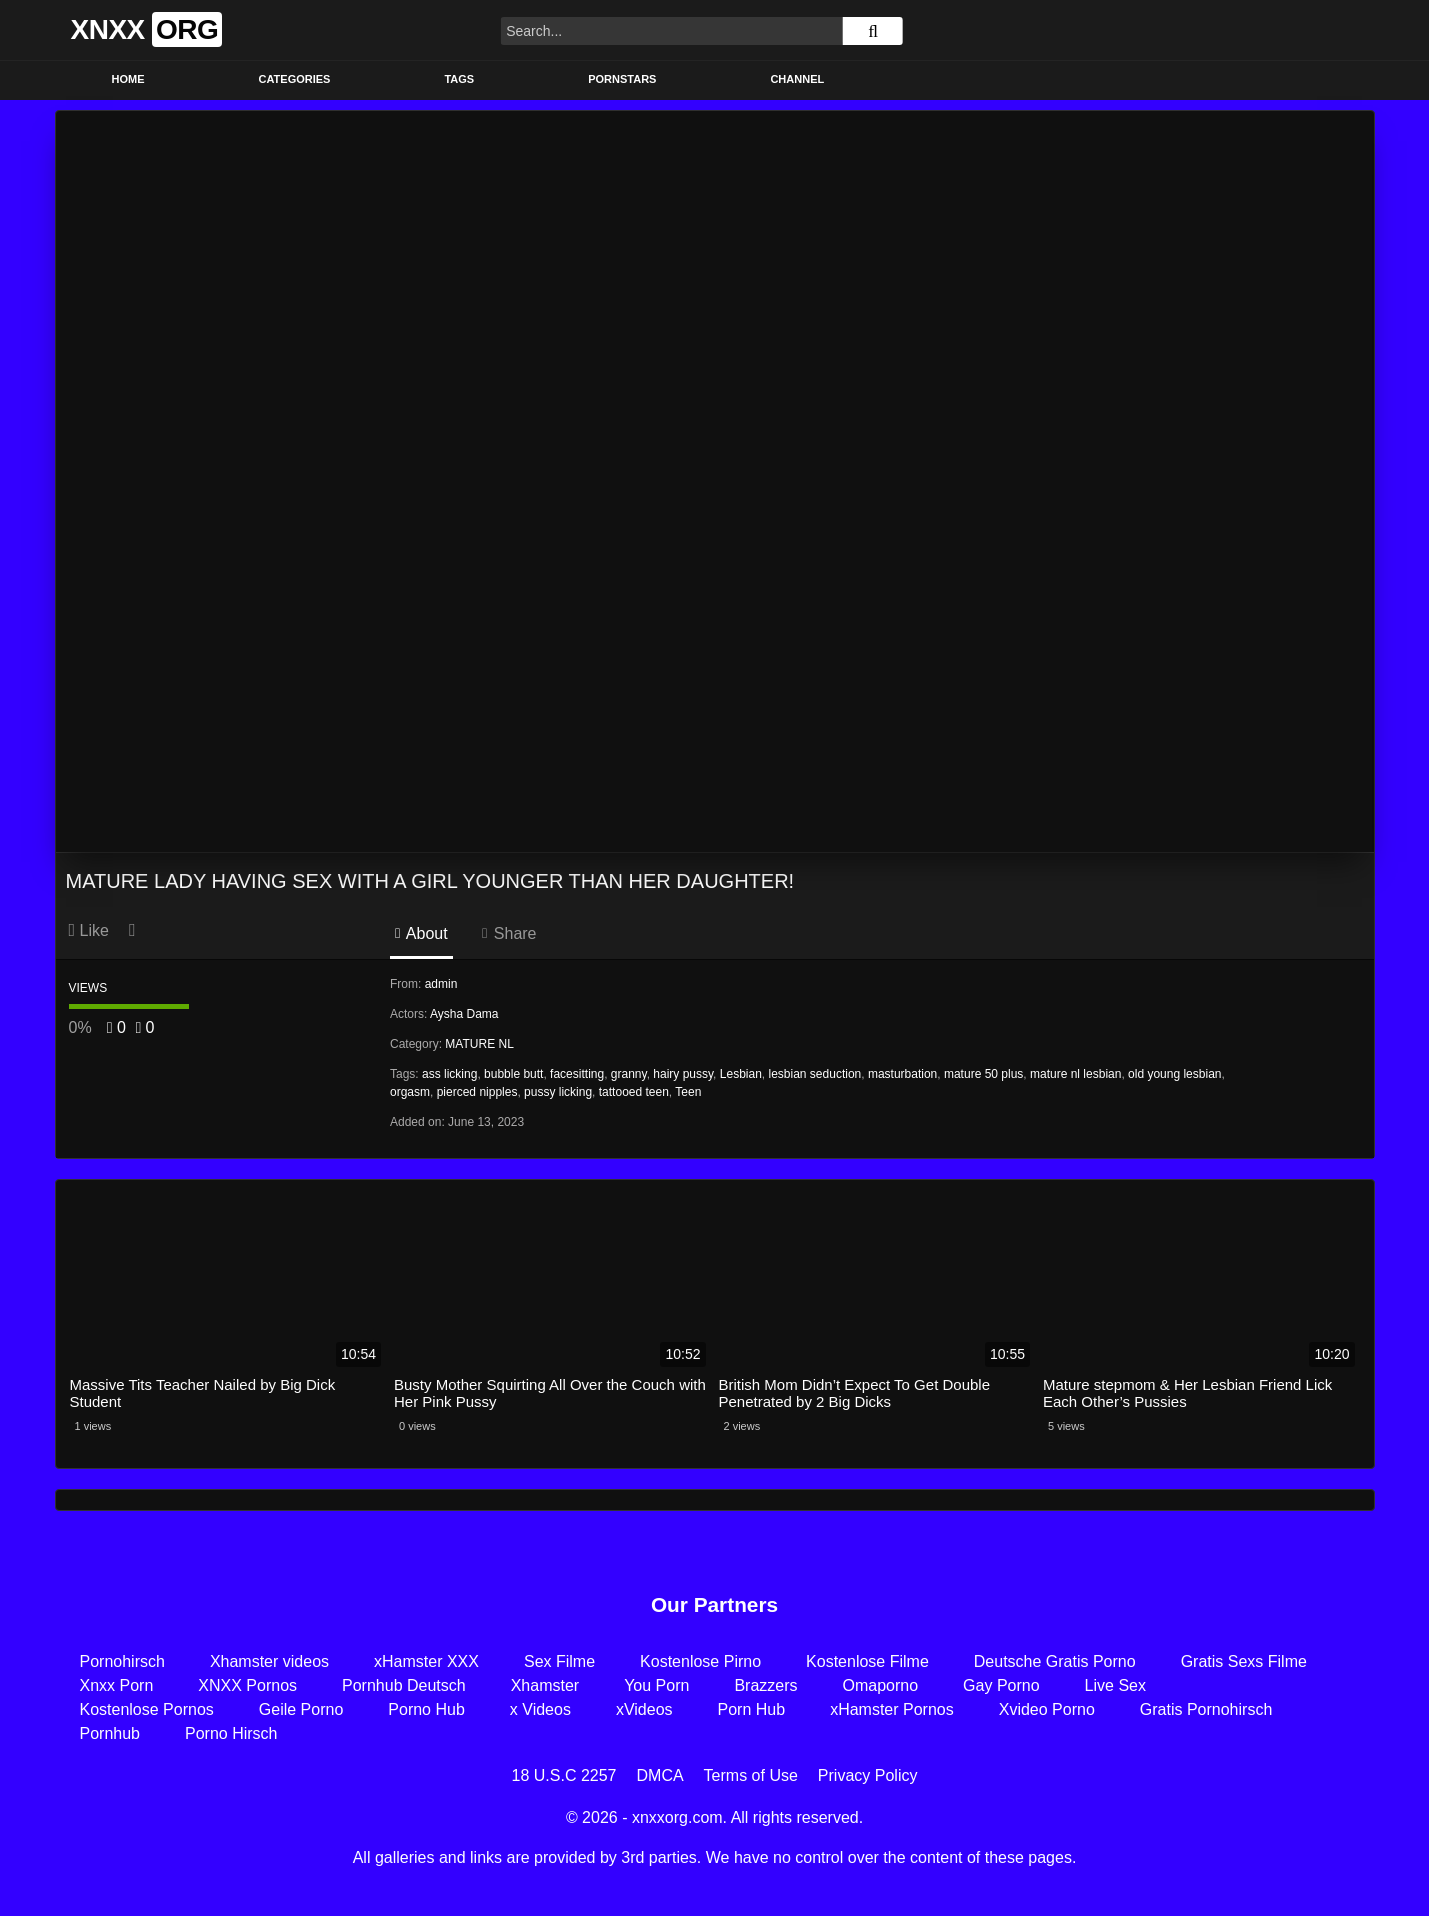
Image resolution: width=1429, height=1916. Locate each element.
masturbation (902, 1074)
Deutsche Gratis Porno (1055, 1661)
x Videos (540, 1709)
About (421, 933)
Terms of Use (751, 1775)
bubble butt (513, 1074)
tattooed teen (634, 1092)
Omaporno (881, 1685)
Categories (295, 79)
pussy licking (558, 1092)
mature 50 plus (983, 1074)
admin (441, 984)
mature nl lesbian (1075, 1074)
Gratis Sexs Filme (1244, 1661)
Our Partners (714, 1604)
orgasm (410, 1092)
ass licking (449, 1074)
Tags (459, 79)
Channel (797, 79)
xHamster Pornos (892, 1709)
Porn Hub (752, 1709)
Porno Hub (426, 1709)
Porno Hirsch (231, 1733)
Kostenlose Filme (867, 1661)
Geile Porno (301, 1709)
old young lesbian (1174, 1074)
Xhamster (545, 1685)
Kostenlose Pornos (147, 1709)
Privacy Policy (868, 1775)
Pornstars (622, 79)
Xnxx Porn (117, 1685)
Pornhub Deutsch (404, 1685)
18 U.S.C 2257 (564, 1775)
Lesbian (741, 1074)
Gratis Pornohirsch (1206, 1709)
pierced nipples (477, 1092)
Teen (688, 1092)
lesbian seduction (815, 1074)
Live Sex (1115, 1685)
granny (629, 1074)
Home (128, 79)
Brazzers (765, 1685)
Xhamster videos (269, 1661)
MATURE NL (479, 1044)
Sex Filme (559, 1661)
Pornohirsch (122, 1661)
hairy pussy (683, 1074)
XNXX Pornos (247, 1685)
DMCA (660, 1775)
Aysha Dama (464, 1014)
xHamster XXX (426, 1661)
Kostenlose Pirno (700, 1661)
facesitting (577, 1074)
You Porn (656, 1685)
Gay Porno (1001, 1685)
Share (509, 933)
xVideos (644, 1709)
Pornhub (110, 1733)
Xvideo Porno (1047, 1709)
